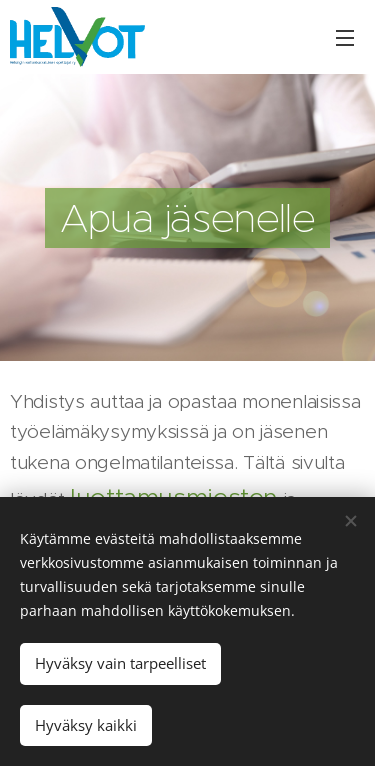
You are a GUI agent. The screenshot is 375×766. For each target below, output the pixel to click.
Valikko (345, 38)
